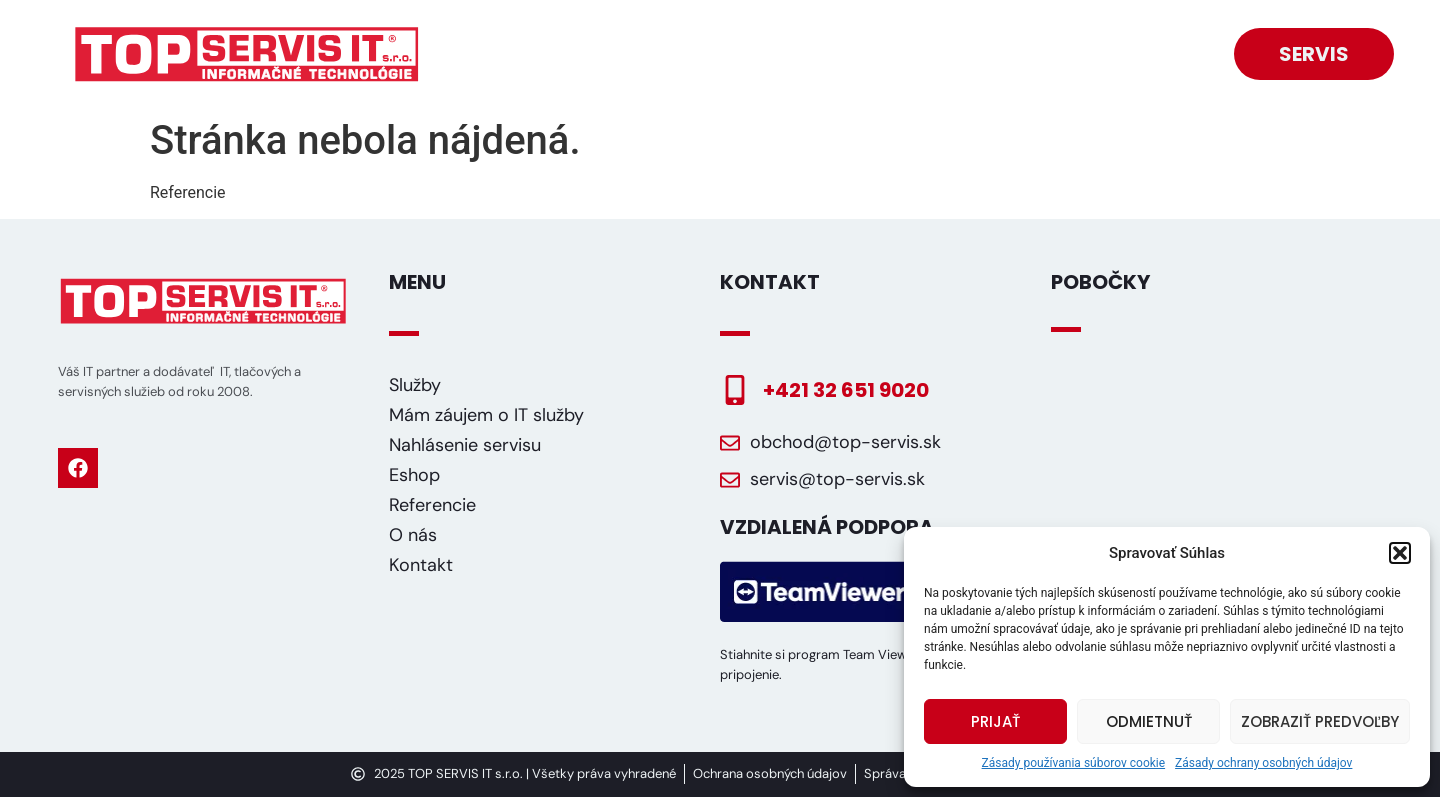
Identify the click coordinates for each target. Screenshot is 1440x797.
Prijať (995, 721)
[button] (1400, 553)
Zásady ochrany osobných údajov (1263, 763)
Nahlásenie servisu (465, 445)
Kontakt (1154, 74)
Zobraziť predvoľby (1320, 721)
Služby (641, 34)
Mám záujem (882, 34)
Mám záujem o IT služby (486, 415)
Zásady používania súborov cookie (1074, 763)
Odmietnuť (1149, 721)
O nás (1165, 34)
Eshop (746, 34)
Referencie (1042, 34)
